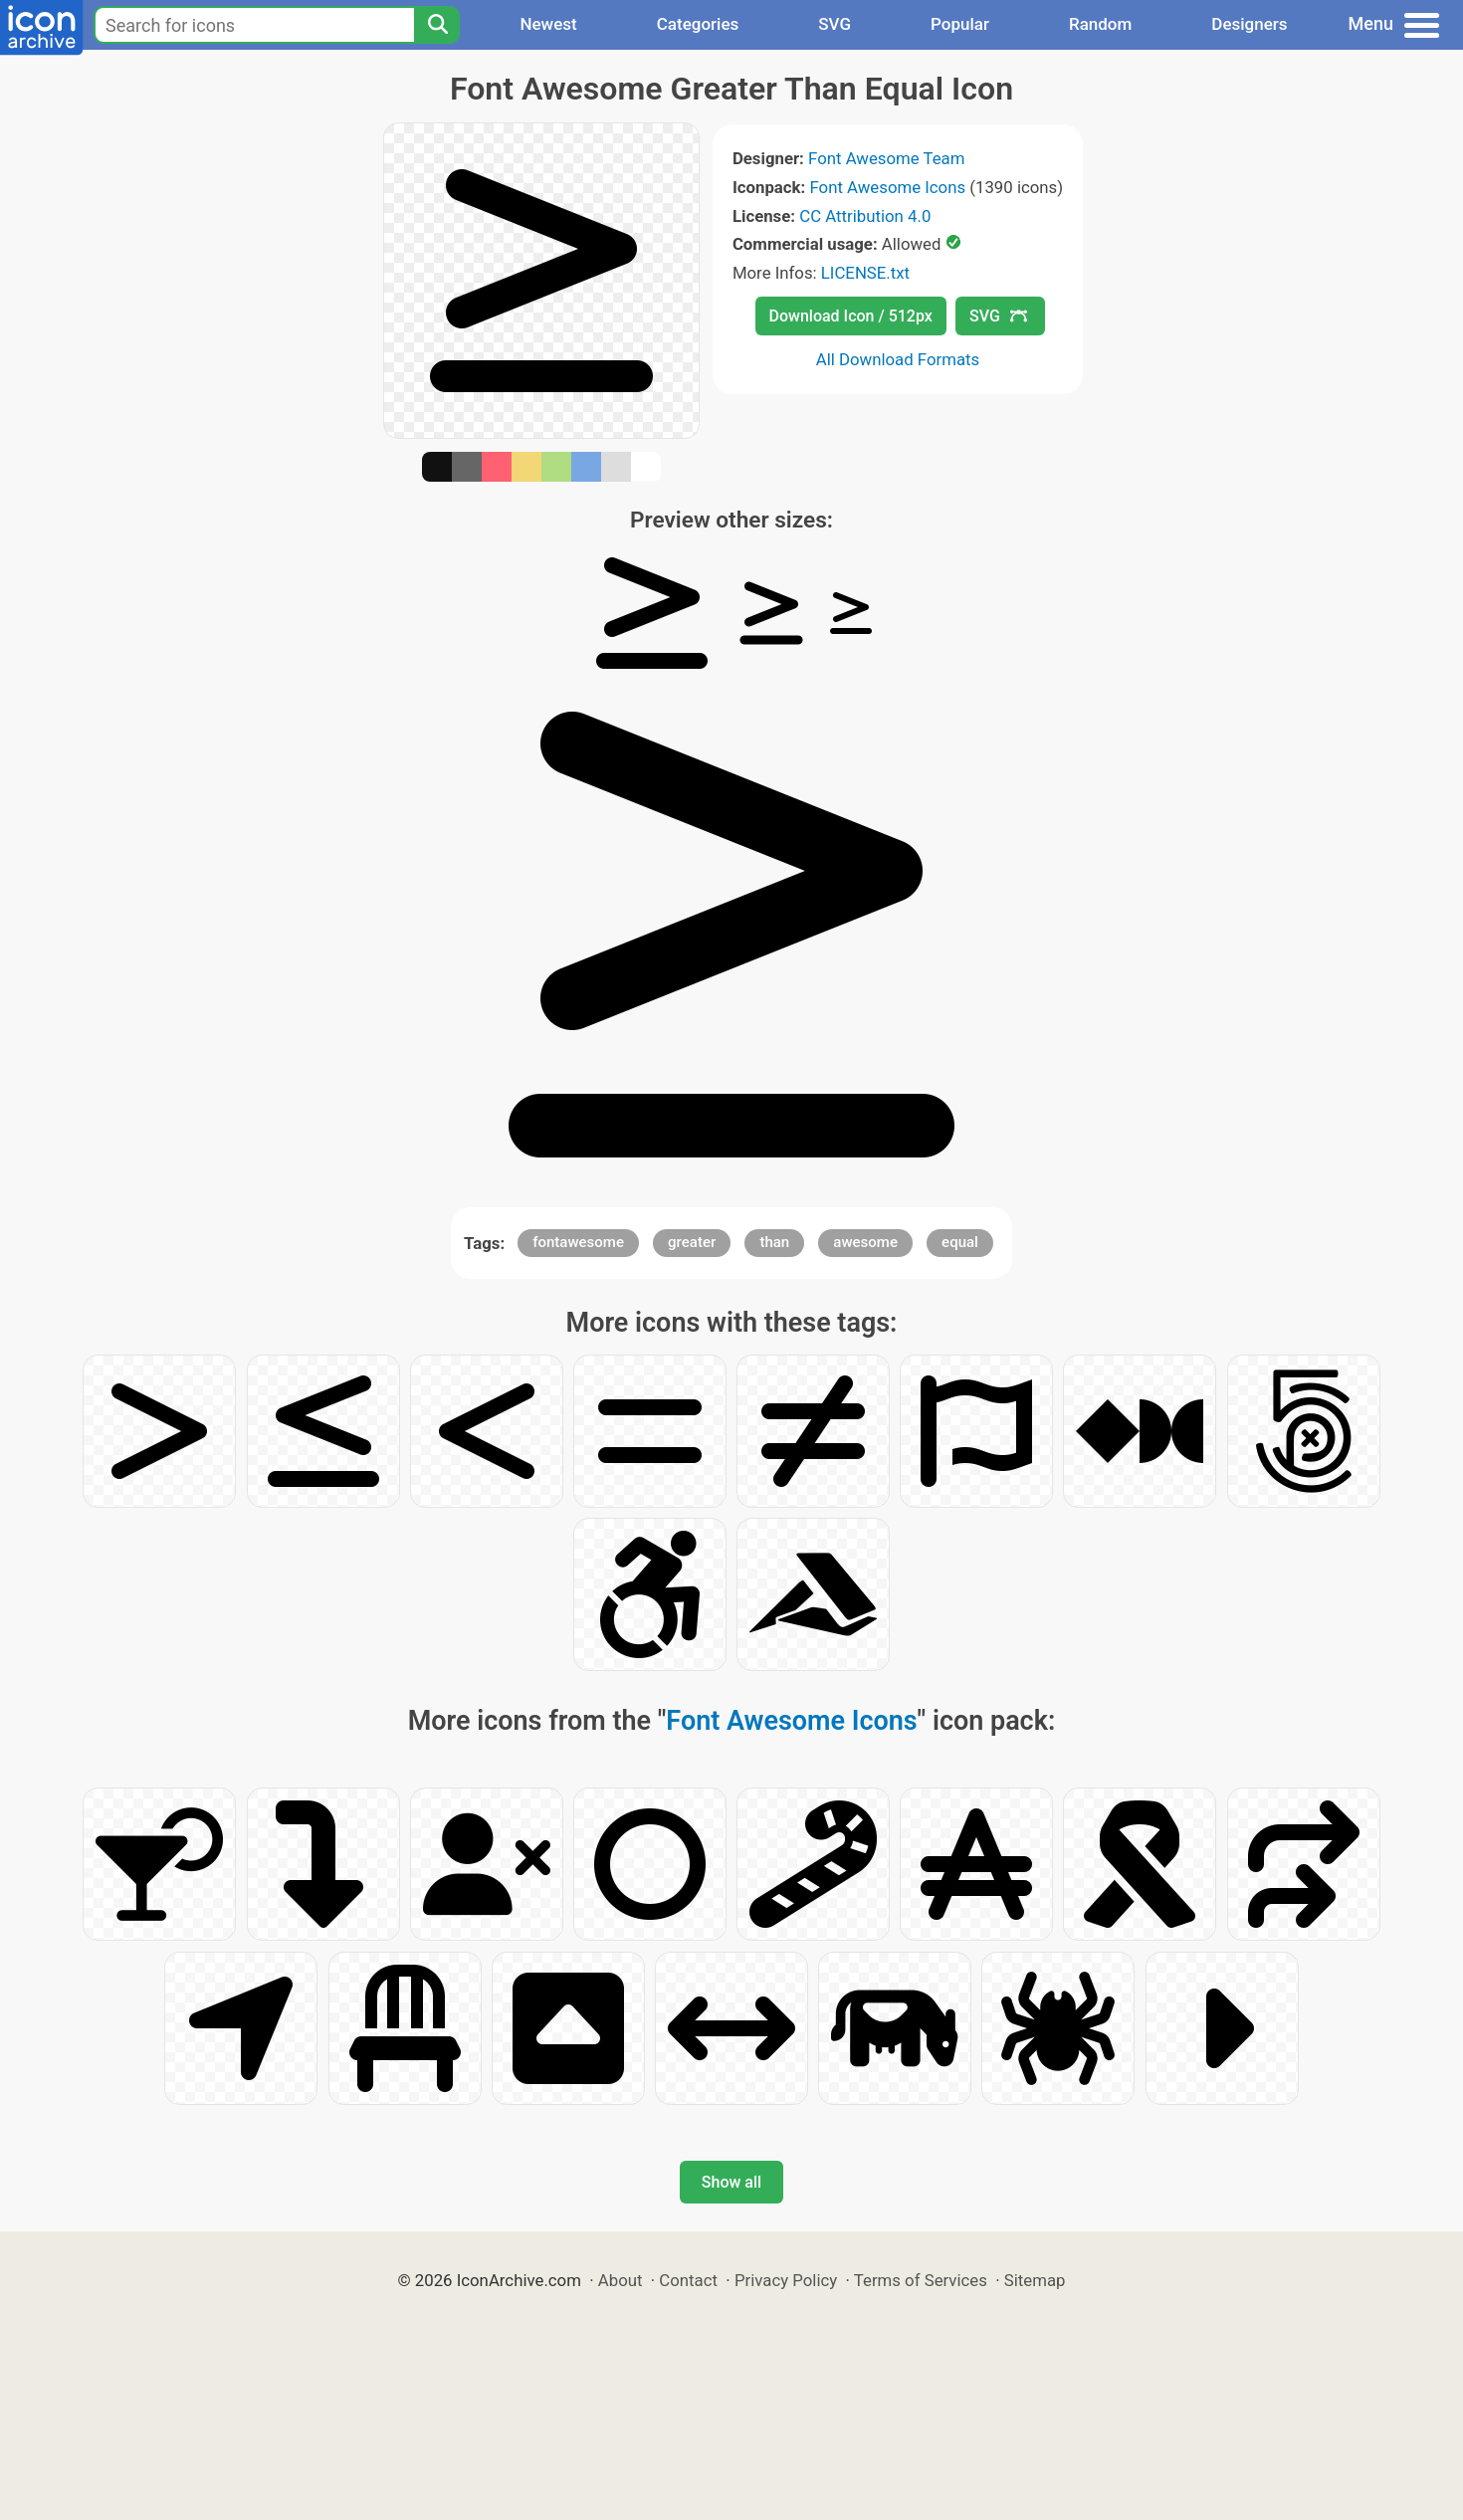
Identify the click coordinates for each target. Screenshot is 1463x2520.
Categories (698, 24)
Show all (731, 2182)
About (620, 2280)
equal (959, 1242)
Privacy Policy (785, 2280)
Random (1100, 24)
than (774, 1242)
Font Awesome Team (886, 158)
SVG (834, 24)
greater (692, 1242)
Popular (960, 24)
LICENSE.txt (865, 273)
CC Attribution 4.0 (865, 216)
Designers (1249, 24)
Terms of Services (920, 2280)
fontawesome (578, 1242)
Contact (688, 2280)
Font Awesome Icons (887, 187)
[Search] (437, 25)
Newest (548, 24)
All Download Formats (898, 359)
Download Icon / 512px (851, 316)
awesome (865, 1242)
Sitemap (1035, 2280)
